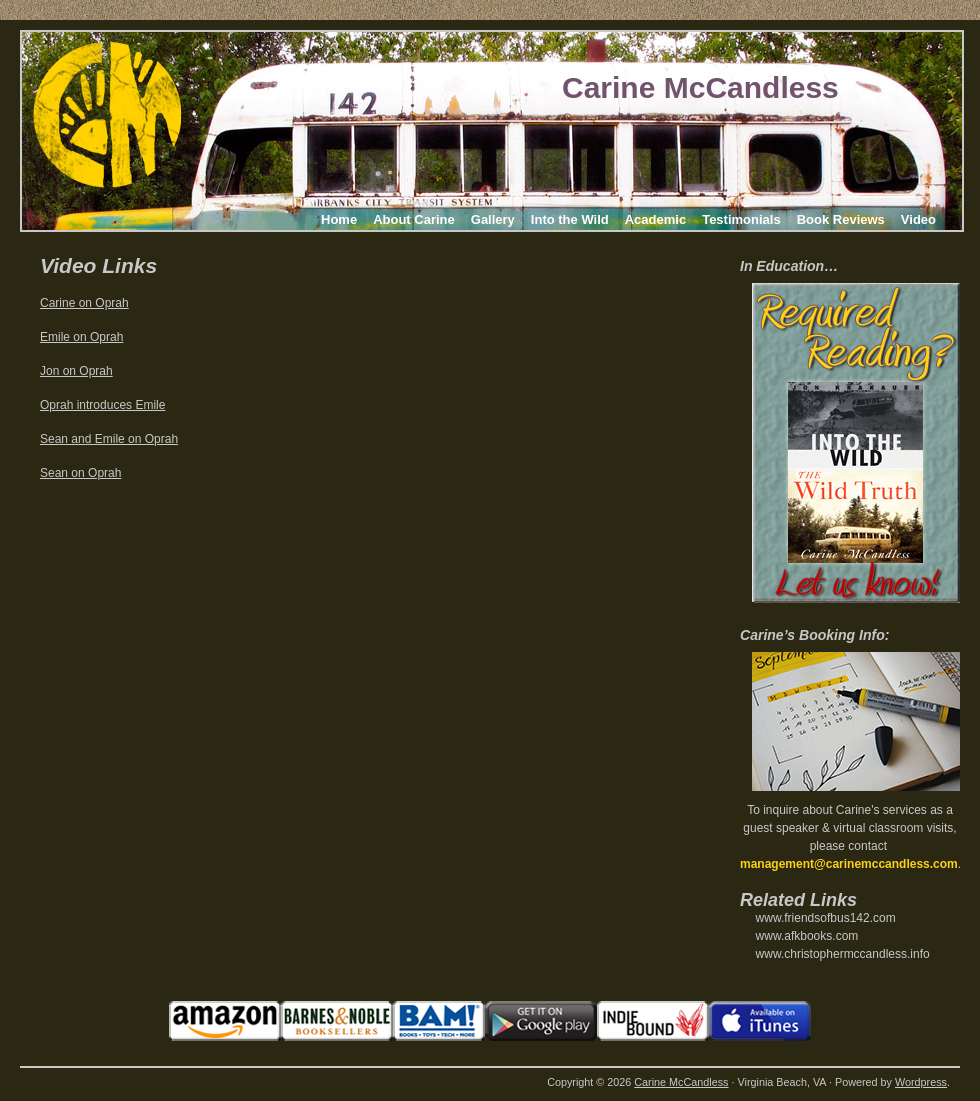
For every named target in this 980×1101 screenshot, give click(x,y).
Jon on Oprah (76, 371)
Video (918, 219)
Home (339, 219)
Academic (655, 219)
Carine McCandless (700, 87)
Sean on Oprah (80, 473)
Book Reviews (841, 219)
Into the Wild (570, 219)
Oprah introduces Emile (102, 405)
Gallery (493, 219)
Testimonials (741, 219)
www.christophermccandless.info (843, 954)
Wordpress (921, 1082)
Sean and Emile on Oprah (109, 439)
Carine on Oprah (84, 303)
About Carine (414, 219)
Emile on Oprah (81, 337)
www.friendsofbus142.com (826, 918)
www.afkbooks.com (807, 936)
